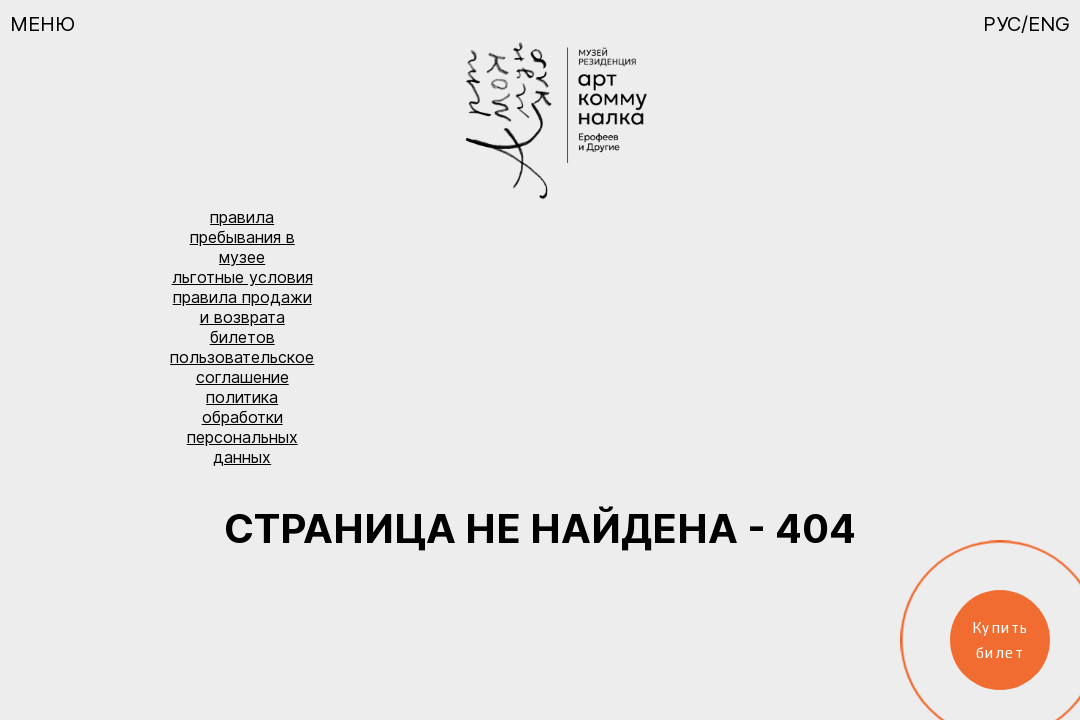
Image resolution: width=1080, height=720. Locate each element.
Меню (42, 24)
